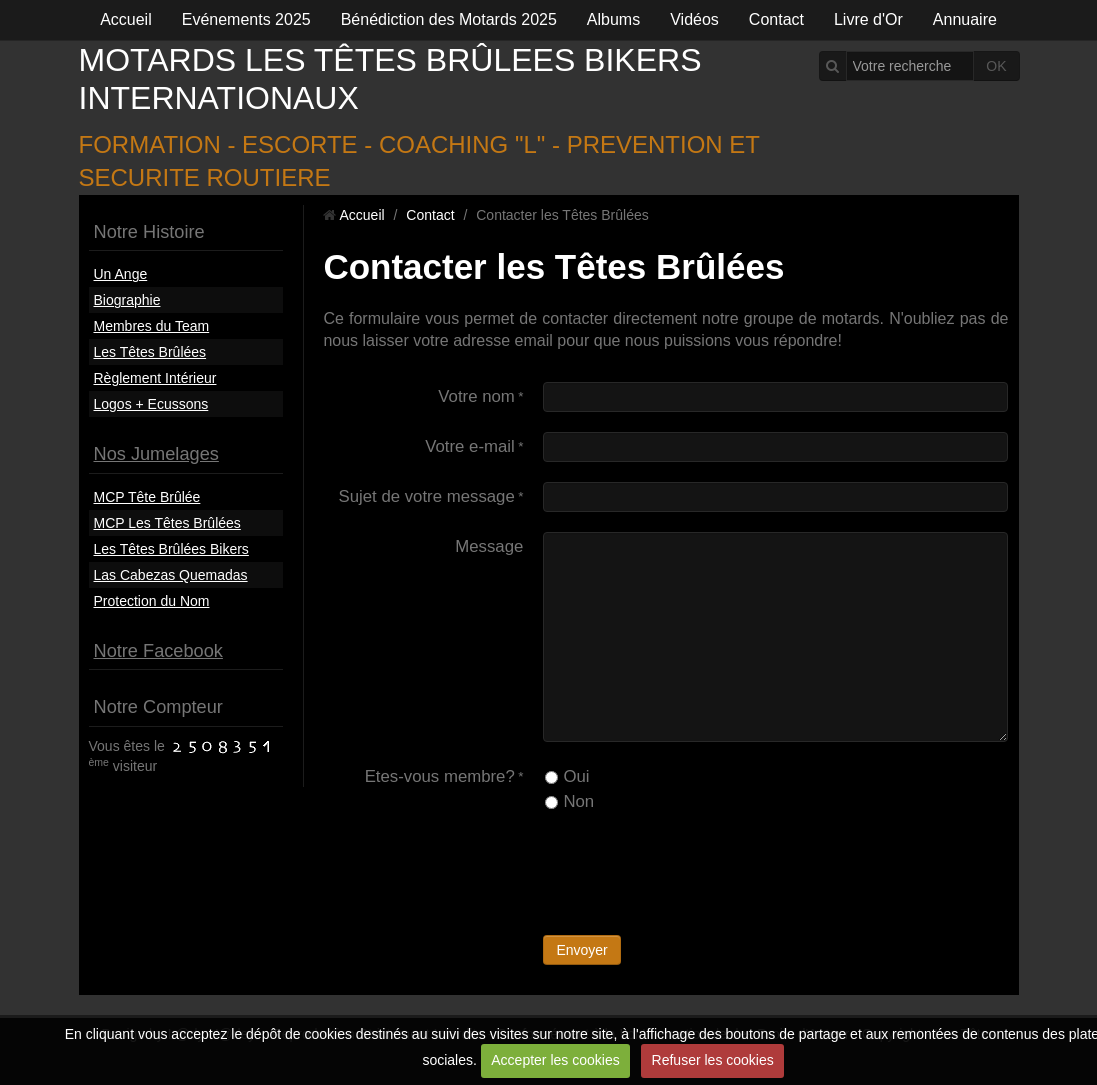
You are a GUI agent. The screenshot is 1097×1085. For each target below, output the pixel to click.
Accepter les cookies (555, 1060)
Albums (613, 19)
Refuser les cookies (713, 1060)
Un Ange (121, 274)
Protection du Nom (152, 601)
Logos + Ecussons (151, 404)
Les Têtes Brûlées (150, 352)
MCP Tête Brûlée (147, 497)
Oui (567, 776)
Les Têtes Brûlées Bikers (171, 549)
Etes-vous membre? (440, 776)
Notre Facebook (158, 651)
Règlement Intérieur (155, 378)
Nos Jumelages (156, 454)
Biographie (127, 300)
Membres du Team (152, 326)
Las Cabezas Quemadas (171, 575)
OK (996, 66)
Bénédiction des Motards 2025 (449, 19)
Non (569, 801)
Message (489, 546)
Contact (776, 19)
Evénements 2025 (246, 19)
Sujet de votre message (426, 496)
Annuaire (965, 19)
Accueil (126, 19)
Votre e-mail (470, 446)
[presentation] (695, 876)
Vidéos (694, 19)
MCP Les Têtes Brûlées (167, 523)
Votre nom (476, 396)
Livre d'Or (868, 19)
